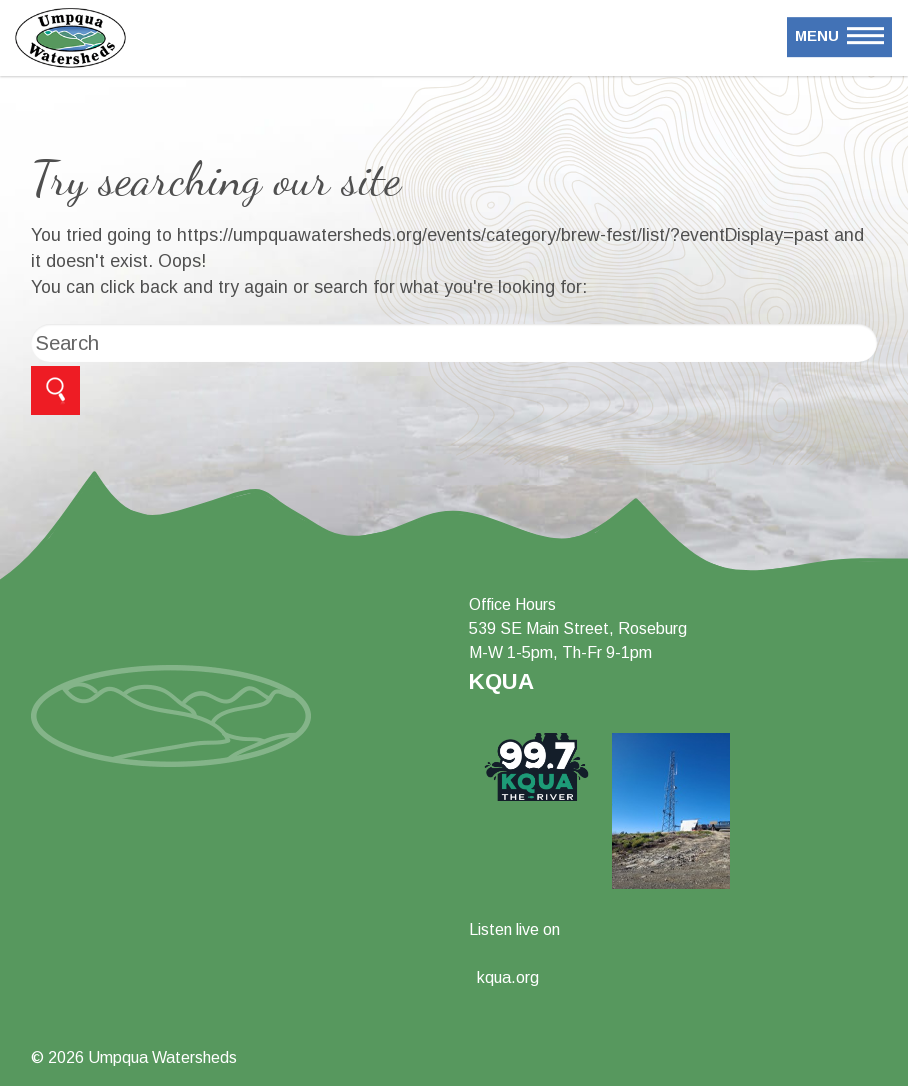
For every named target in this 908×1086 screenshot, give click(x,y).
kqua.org (508, 977)
